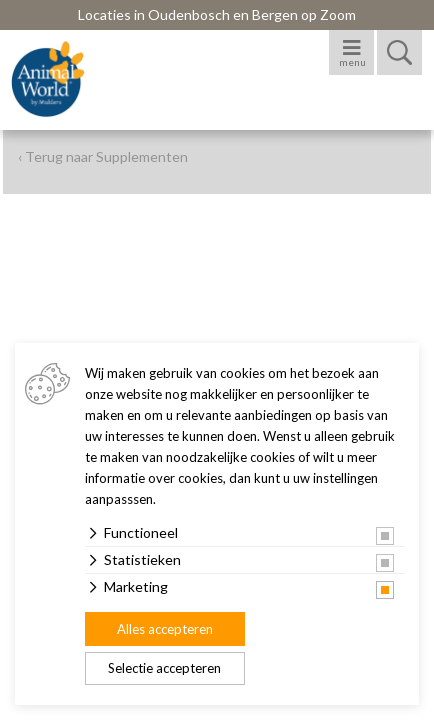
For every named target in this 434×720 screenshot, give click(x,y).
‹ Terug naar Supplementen (103, 156)
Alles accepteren (165, 629)
